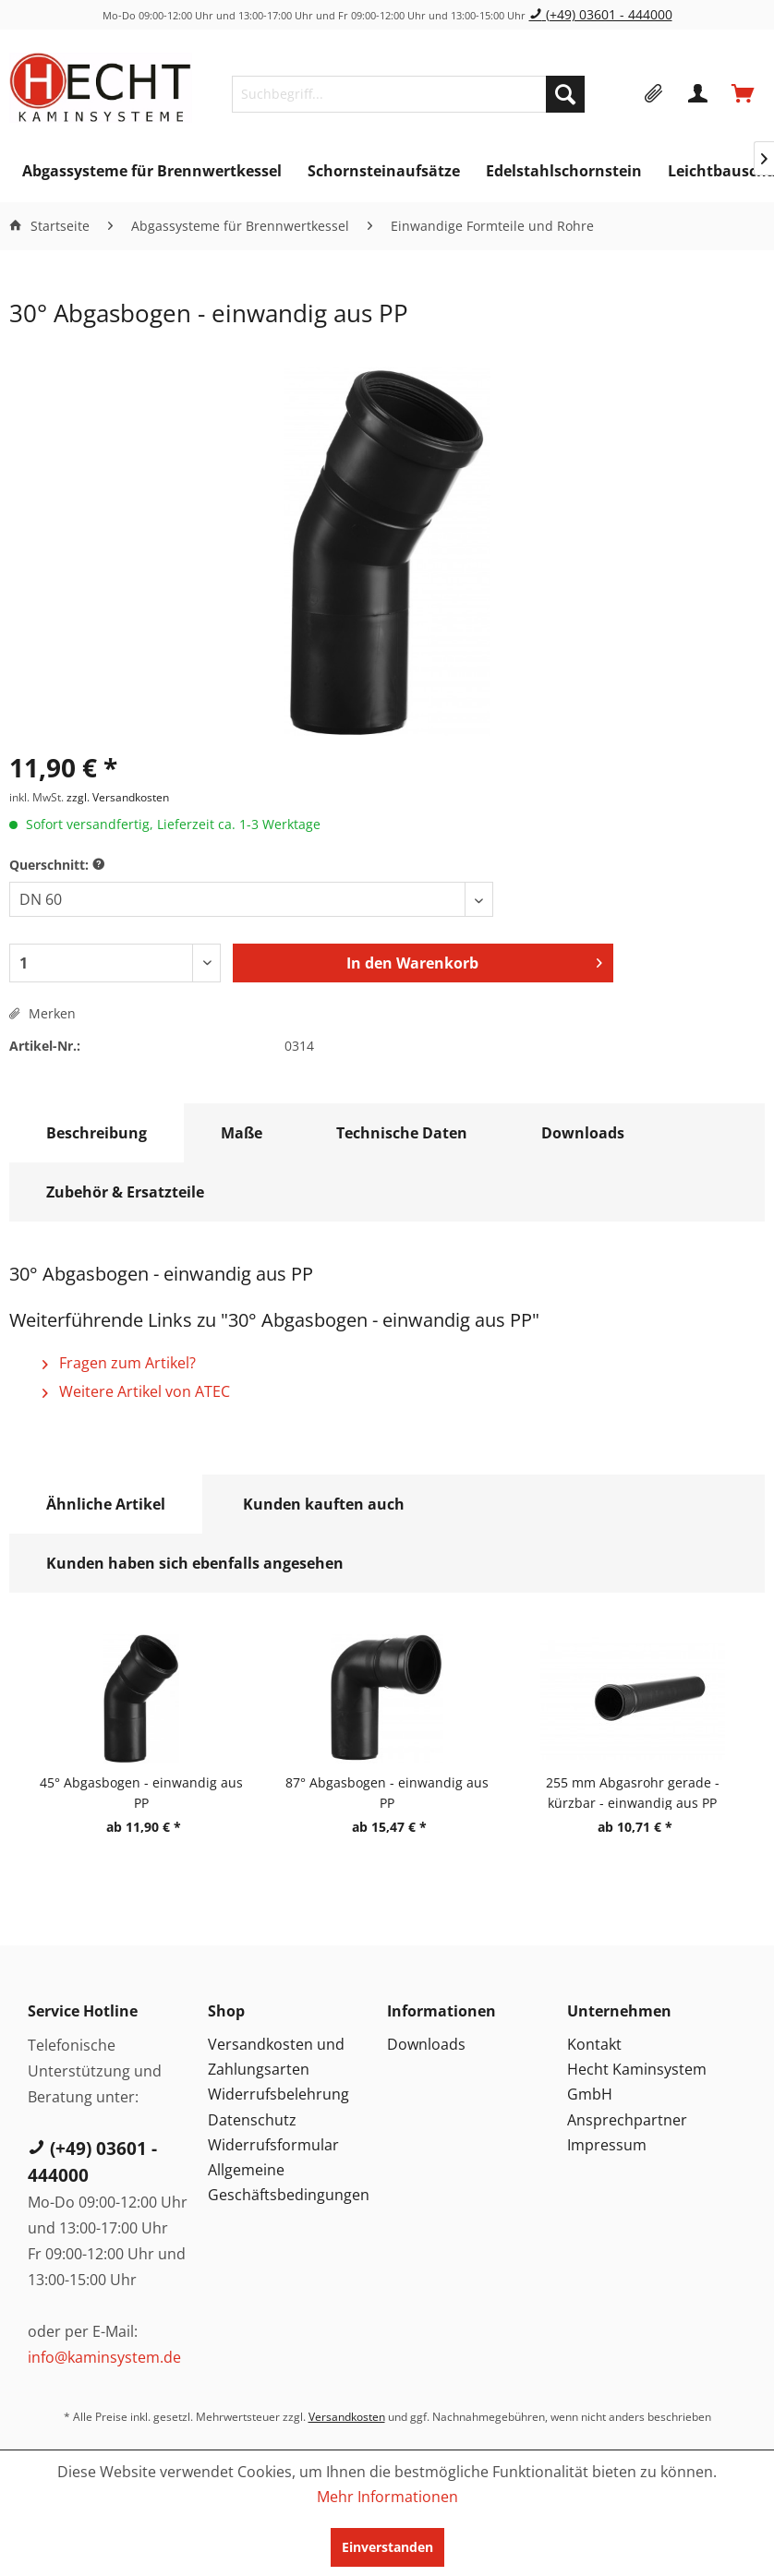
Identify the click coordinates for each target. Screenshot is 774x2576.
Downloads (582, 1133)
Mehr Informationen (387, 2496)
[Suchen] (565, 94)
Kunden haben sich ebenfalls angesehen (195, 1563)
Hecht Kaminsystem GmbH (637, 2081)
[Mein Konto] (699, 94)
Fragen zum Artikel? (119, 1363)
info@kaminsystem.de (104, 2357)
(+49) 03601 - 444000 (600, 14)
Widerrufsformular (273, 2145)
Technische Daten (401, 1133)
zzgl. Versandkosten (118, 797)
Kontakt (594, 2044)
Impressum (607, 2145)
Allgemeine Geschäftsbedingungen (288, 2182)
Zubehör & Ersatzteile (125, 1192)
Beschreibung (96, 1133)
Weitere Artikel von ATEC (136, 1391)
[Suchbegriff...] (408, 94)
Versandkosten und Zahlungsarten (276, 2056)
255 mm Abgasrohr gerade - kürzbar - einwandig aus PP (633, 1792)
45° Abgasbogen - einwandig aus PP (141, 1792)
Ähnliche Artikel (105, 1504)
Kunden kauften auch (324, 1504)
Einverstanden (387, 2547)
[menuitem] (408, 94)
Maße (241, 1133)
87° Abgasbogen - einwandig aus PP (387, 1792)
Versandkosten (346, 2417)
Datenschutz (252, 2120)
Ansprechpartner (627, 2120)
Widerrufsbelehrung (278, 2094)
